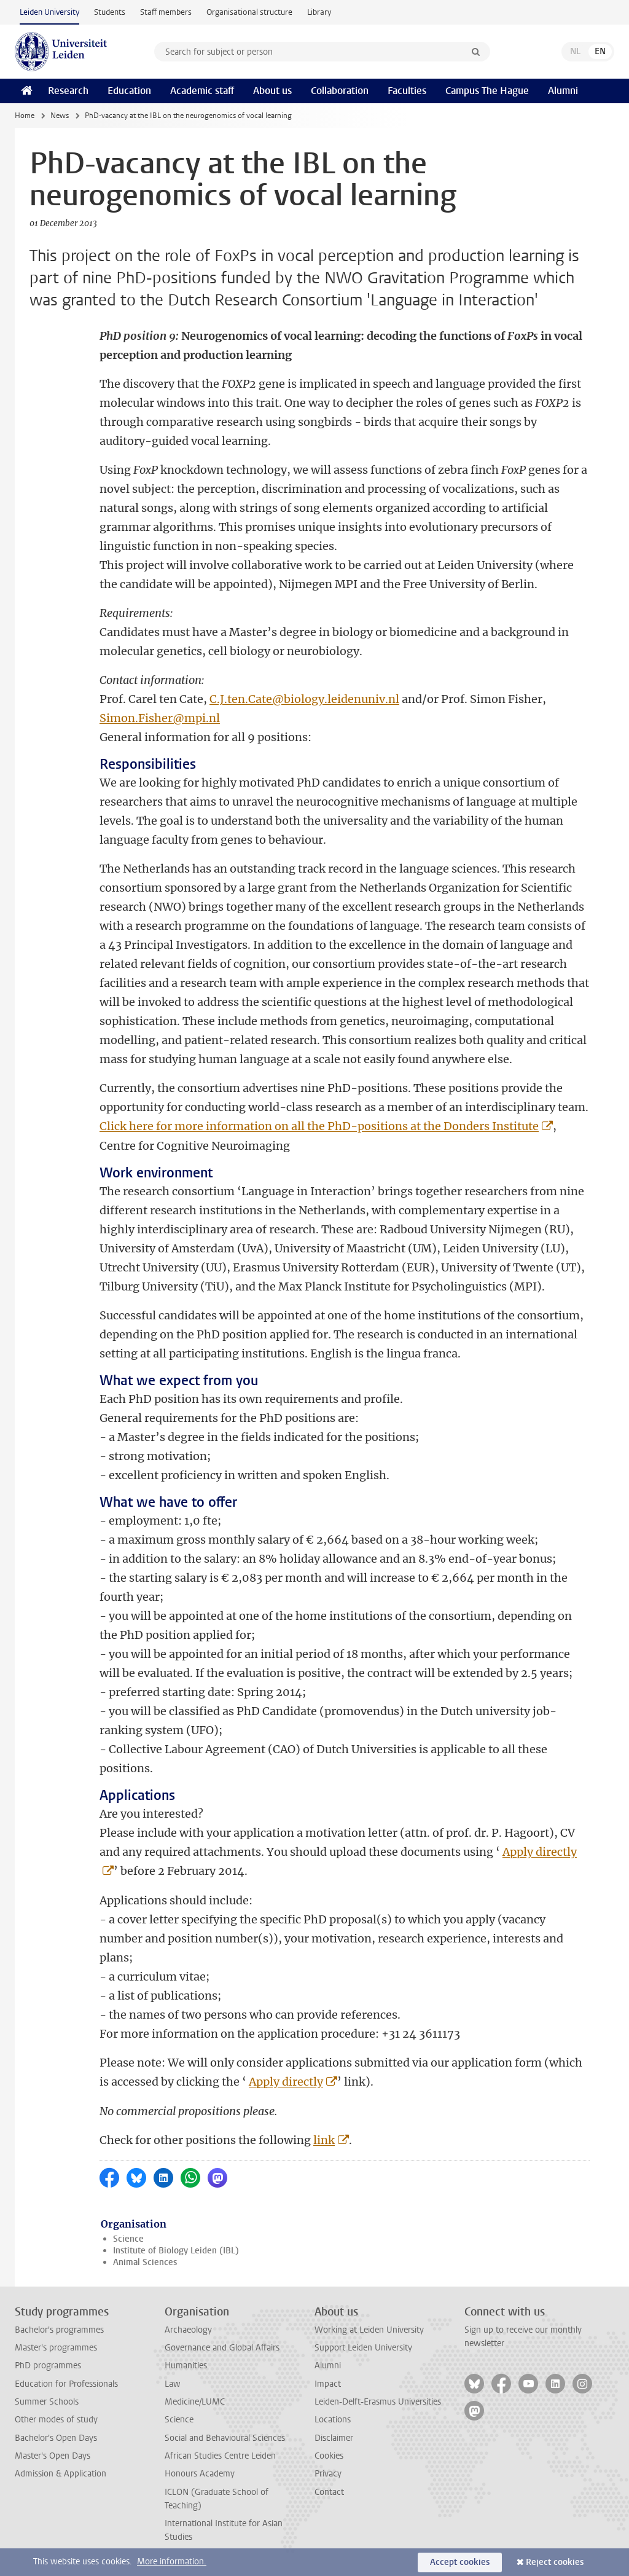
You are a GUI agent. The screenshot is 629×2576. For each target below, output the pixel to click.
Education (129, 90)
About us (272, 90)
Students (109, 12)
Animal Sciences (145, 2262)
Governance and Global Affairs (222, 2348)
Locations (332, 2419)
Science (128, 2239)
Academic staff (202, 90)
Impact (327, 2384)
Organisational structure (249, 12)
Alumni (563, 90)
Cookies (328, 2456)
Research (68, 90)
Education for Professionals (66, 2384)
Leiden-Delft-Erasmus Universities (377, 2402)
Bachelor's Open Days (56, 2438)
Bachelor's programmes (59, 2330)
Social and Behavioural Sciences (225, 2438)
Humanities (186, 2365)
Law (173, 2384)
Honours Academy (200, 2474)
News (59, 115)
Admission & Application (60, 2474)
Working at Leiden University (369, 2330)
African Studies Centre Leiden (220, 2456)
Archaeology (188, 2330)
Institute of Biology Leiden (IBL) (176, 2250)
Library (319, 12)
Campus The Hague (487, 90)
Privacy (328, 2474)
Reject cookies (555, 2562)
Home (24, 115)
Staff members (166, 12)
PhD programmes (48, 2365)
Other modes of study (56, 2419)
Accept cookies (460, 2562)
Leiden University (49, 12)
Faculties (407, 90)
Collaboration (340, 90)
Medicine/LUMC (195, 2402)
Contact (329, 2492)
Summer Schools (47, 2402)
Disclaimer (333, 2438)
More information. (171, 2561)
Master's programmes (56, 2348)
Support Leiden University (363, 2348)
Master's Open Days (52, 2456)
